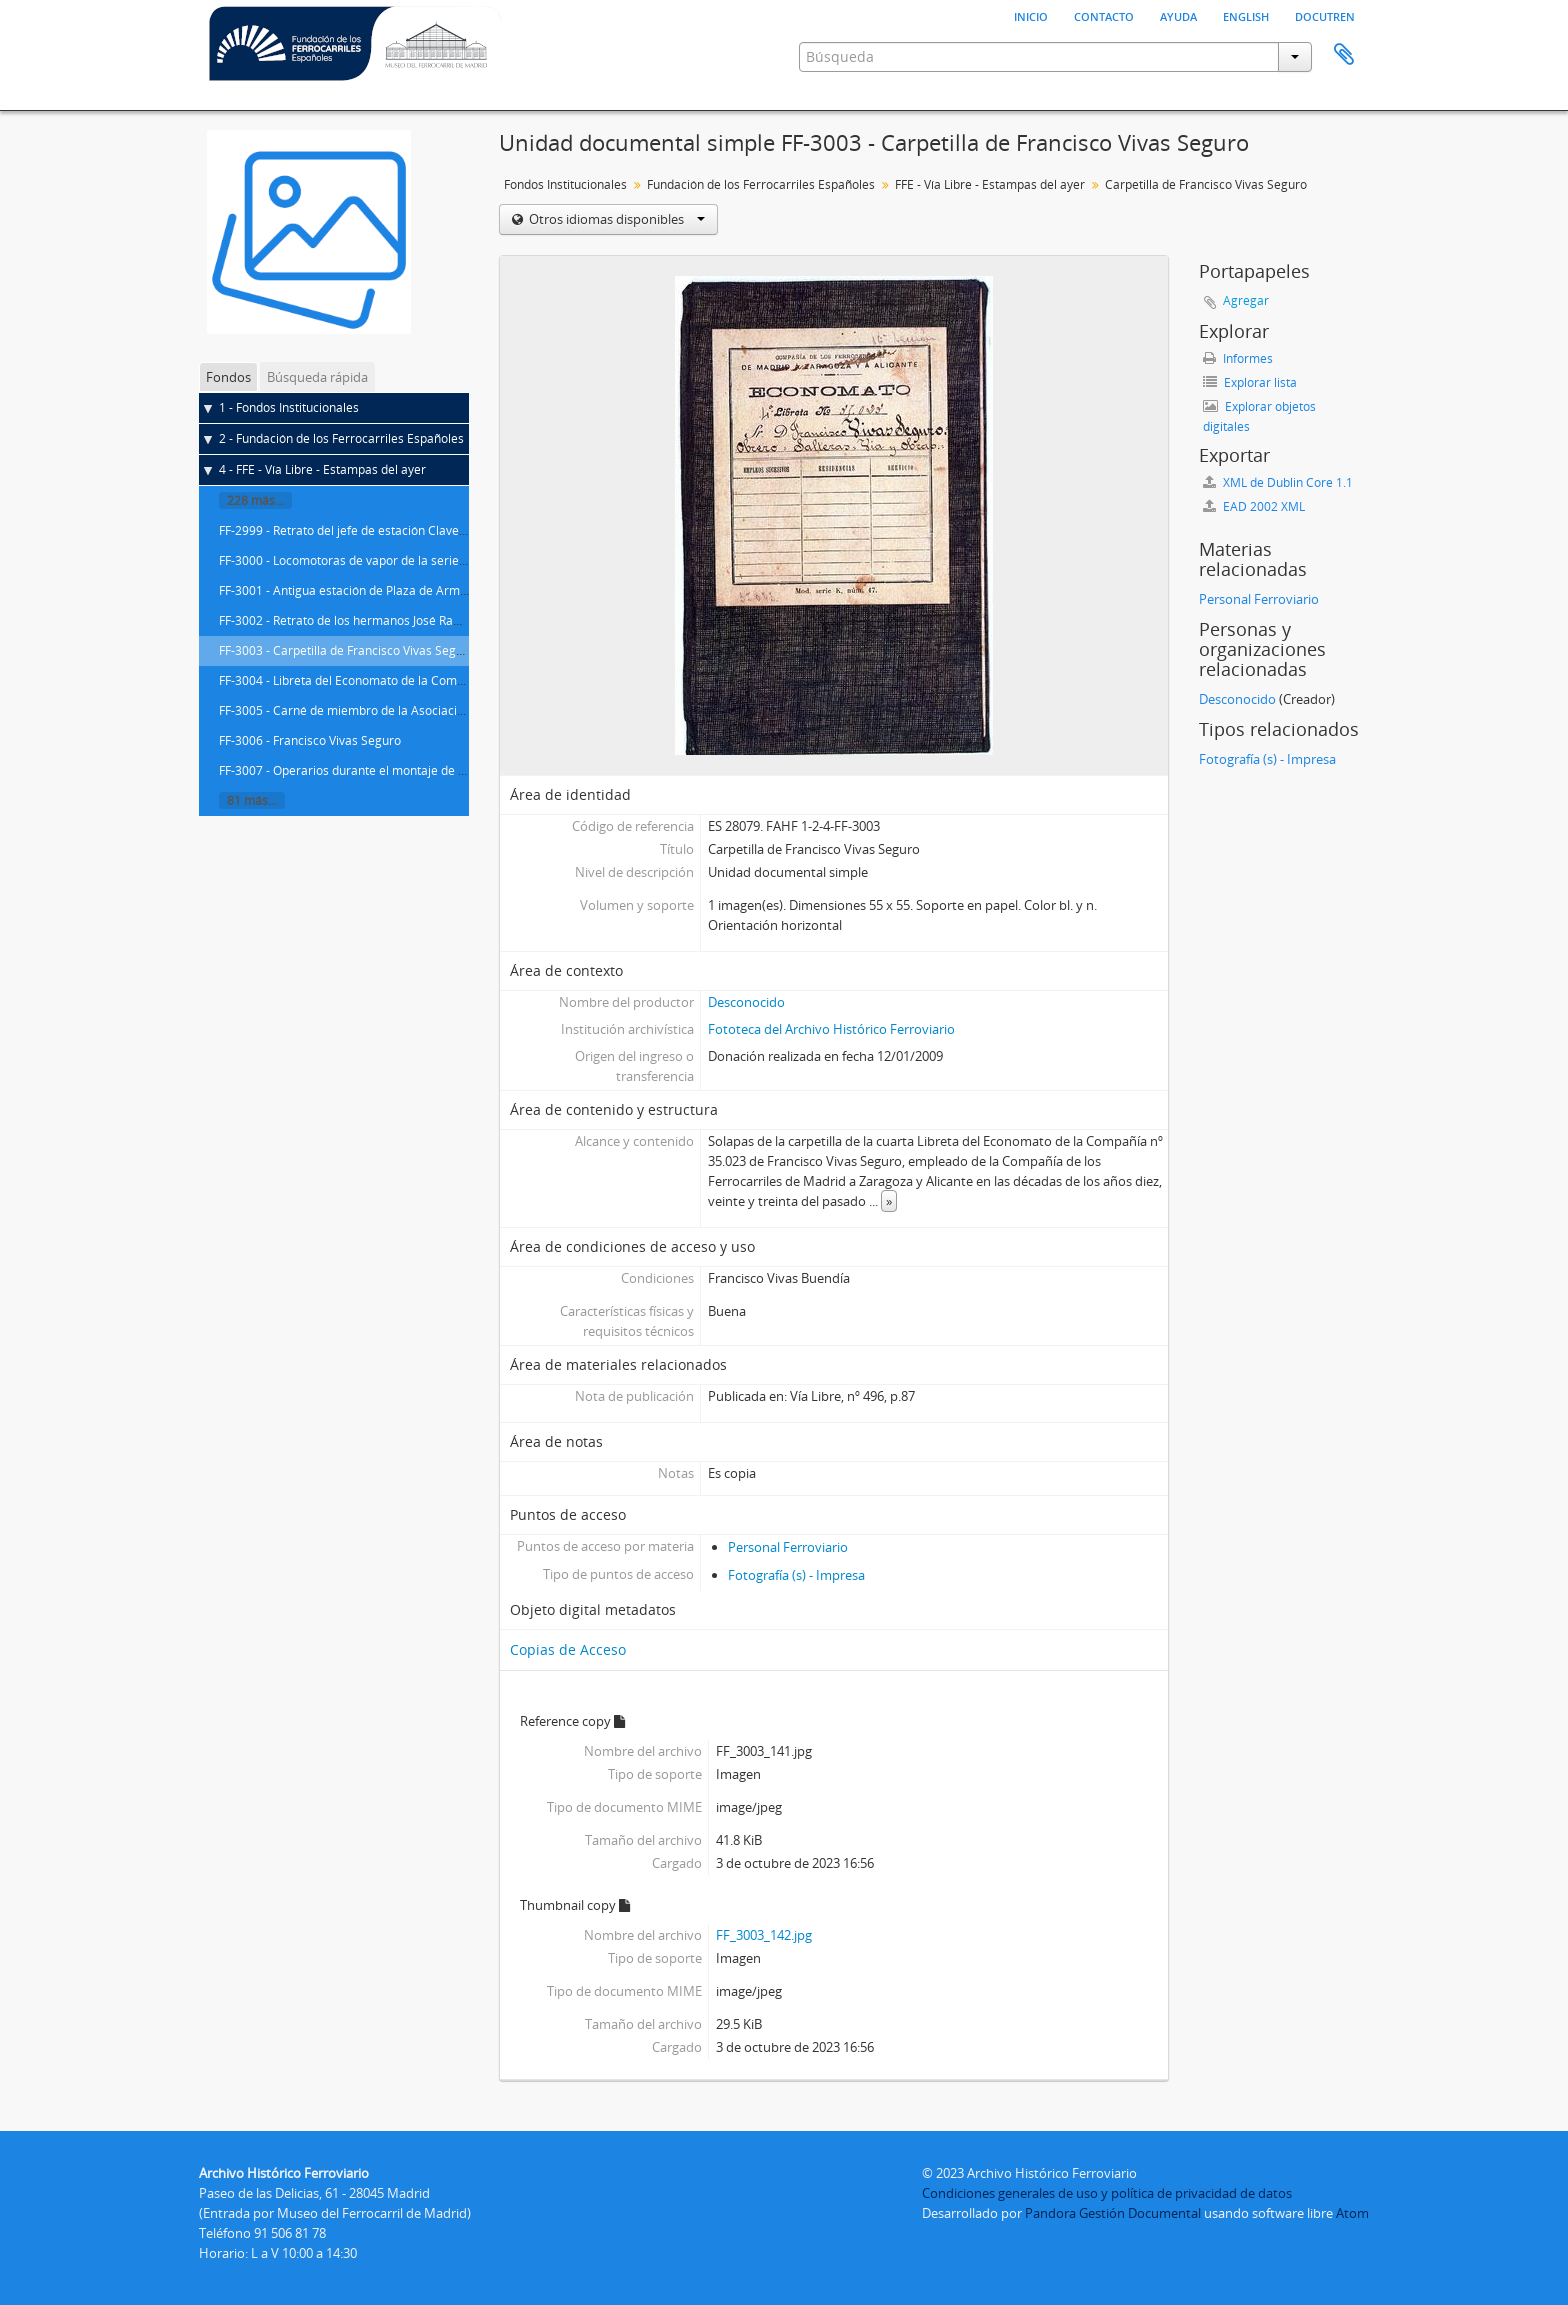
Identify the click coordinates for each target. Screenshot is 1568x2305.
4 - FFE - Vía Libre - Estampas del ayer (322, 469)
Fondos (228, 377)
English (1246, 15)
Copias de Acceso (568, 1649)
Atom (1352, 2213)
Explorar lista (1250, 382)
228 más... (255, 500)
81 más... (252, 800)
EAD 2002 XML (1254, 506)
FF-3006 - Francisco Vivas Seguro (310, 740)
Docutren (1325, 15)
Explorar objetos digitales (1259, 416)
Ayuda (1178, 15)
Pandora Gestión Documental (1113, 2213)
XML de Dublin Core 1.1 (1278, 482)
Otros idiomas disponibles (615, 219)
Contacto (1104, 15)
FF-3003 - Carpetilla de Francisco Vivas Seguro (347, 650)
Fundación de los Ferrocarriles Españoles (761, 184)
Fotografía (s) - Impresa (796, 1575)
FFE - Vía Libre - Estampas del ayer (990, 184)
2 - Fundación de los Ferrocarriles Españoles (341, 438)
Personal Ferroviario (788, 1547)
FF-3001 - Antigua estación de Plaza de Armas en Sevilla (374, 590)
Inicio (1031, 15)
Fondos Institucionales (565, 184)
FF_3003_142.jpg (764, 1935)
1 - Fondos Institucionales (289, 407)
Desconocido (746, 1002)
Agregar (1246, 300)
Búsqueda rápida (317, 377)
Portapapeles (1344, 55)
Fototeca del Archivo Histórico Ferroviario (831, 1029)
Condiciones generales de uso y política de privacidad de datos (1107, 2193)
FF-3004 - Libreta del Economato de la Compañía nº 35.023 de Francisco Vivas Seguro (455, 680)
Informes (1238, 358)
